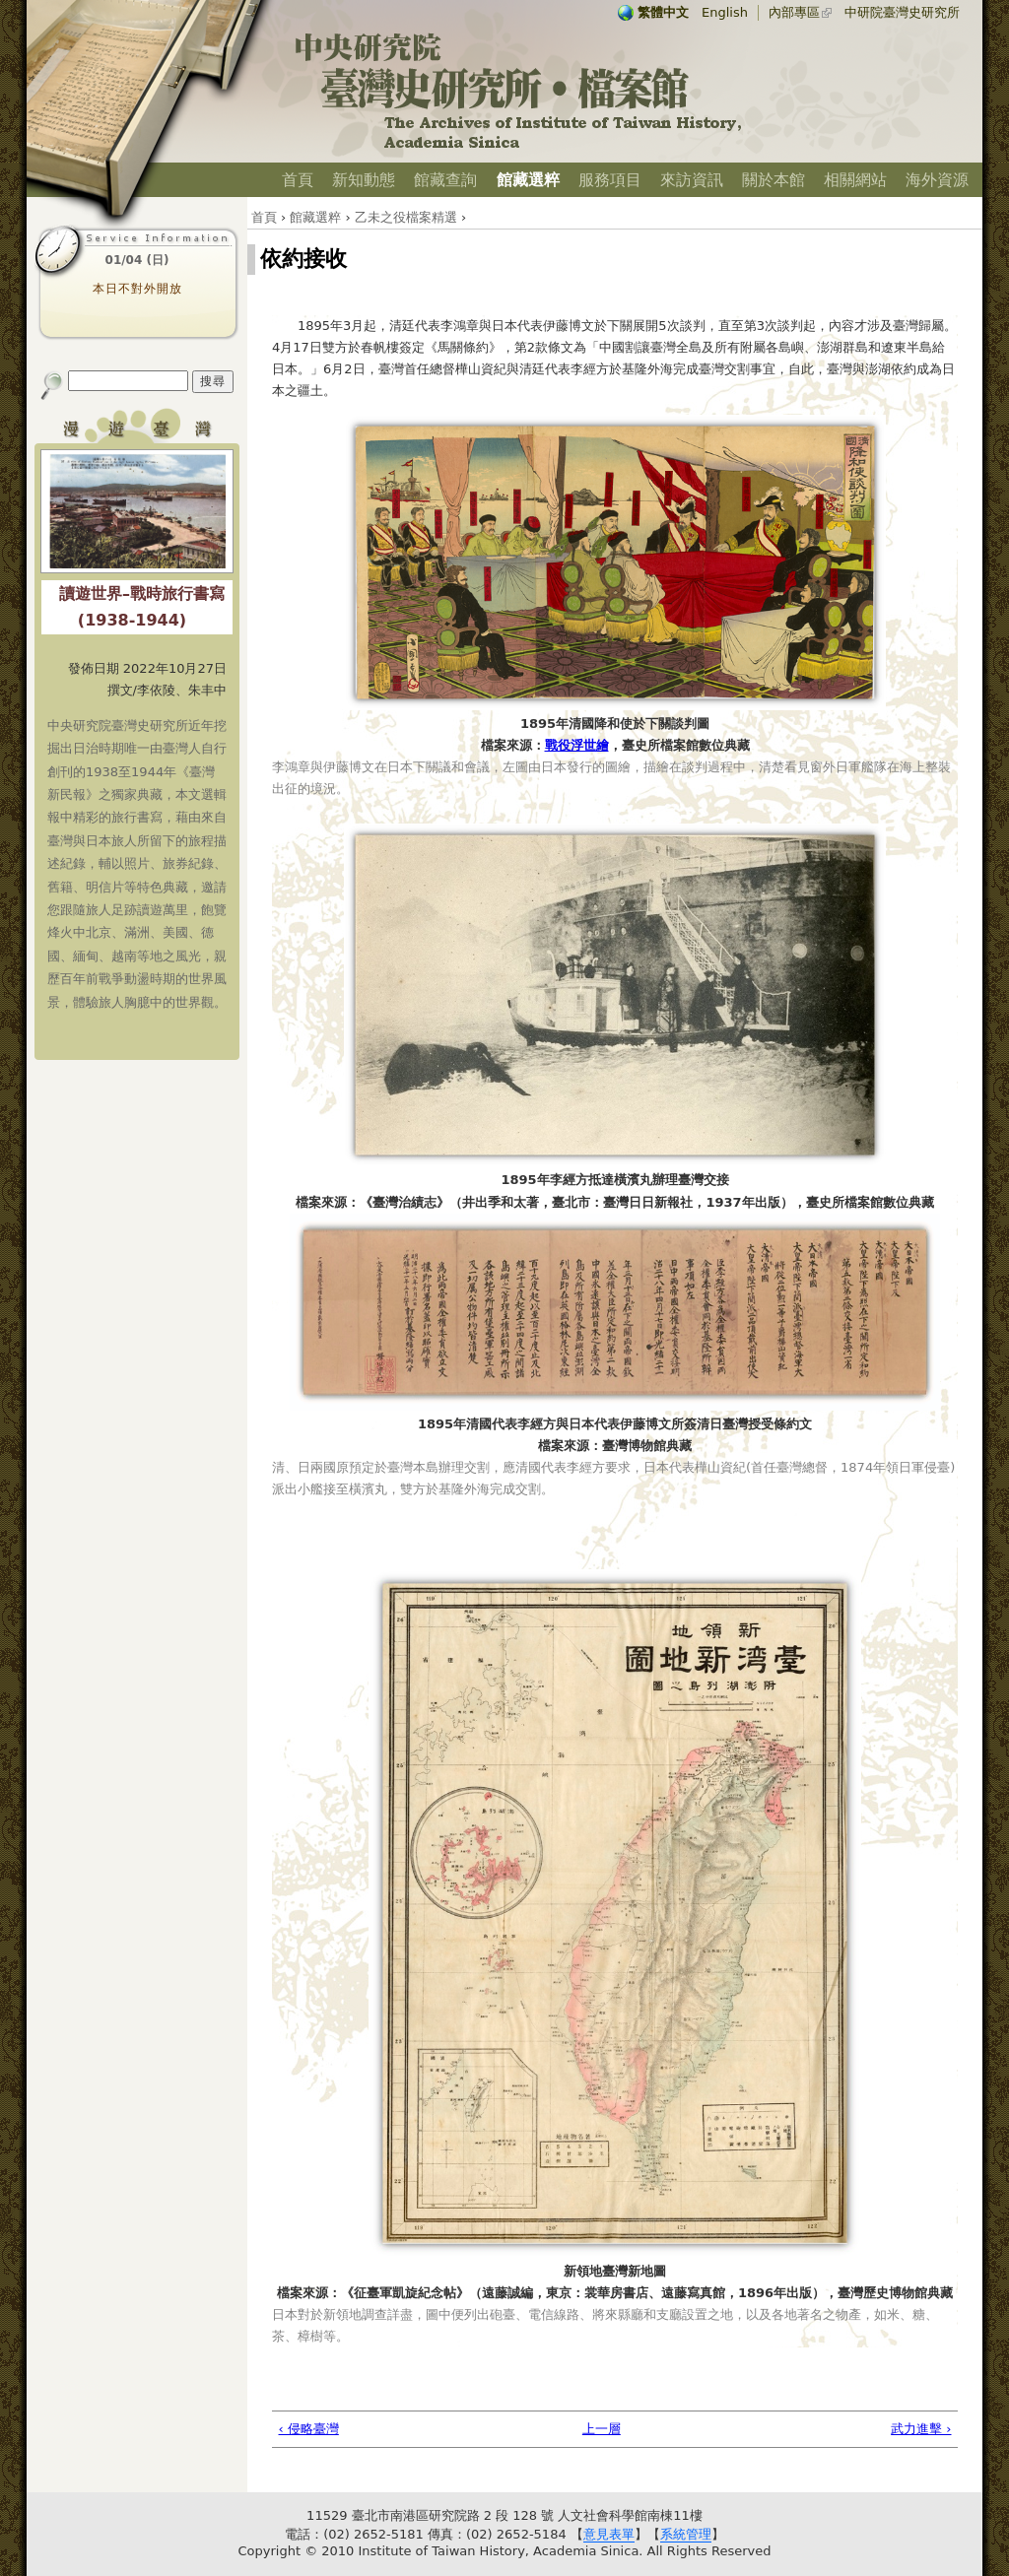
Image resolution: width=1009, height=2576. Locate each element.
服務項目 (609, 179)
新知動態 (363, 179)
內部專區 (794, 12)
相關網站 (855, 179)
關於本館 (773, 179)
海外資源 (937, 179)
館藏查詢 (445, 179)
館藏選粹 (528, 179)
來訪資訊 (691, 179)
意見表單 (609, 2534)
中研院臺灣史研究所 (902, 12)
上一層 (601, 2428)
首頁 (297, 179)
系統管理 (685, 2534)
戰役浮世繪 (577, 745)
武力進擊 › (921, 2428)
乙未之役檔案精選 (406, 217)
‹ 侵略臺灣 (309, 2428)
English (725, 12)
